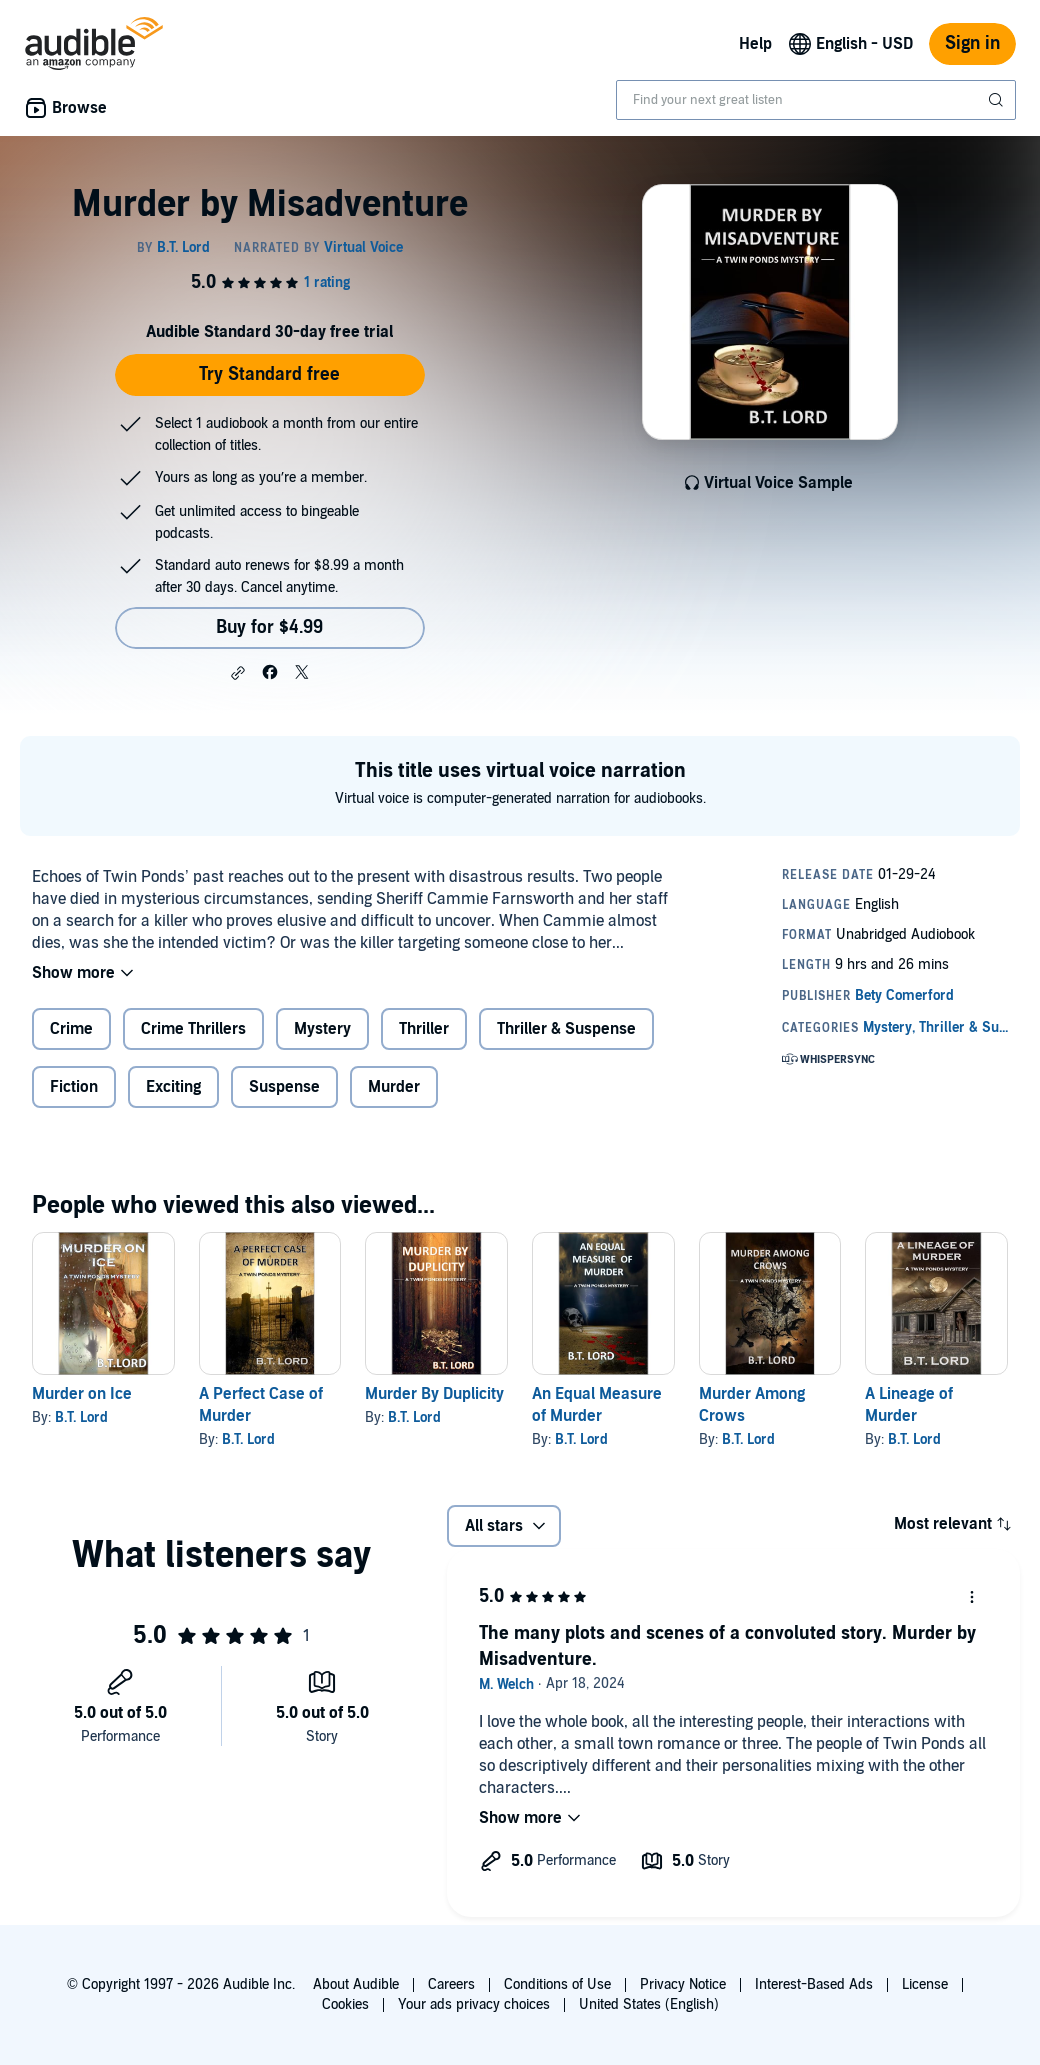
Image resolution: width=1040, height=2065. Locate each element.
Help (755, 44)
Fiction (74, 1087)
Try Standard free (269, 374)
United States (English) (649, 2004)
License (925, 1984)
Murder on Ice (82, 1394)
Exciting (173, 1087)
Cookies (345, 2004)
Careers (451, 1984)
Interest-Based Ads (814, 1984)
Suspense (284, 1087)
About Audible (356, 1984)
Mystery (322, 1029)
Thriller (424, 1029)
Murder (394, 1087)
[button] (238, 673)
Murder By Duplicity (434, 1394)
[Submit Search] (998, 100)
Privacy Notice (683, 1984)
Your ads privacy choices (474, 2004)
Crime (71, 1029)
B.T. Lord (81, 1417)
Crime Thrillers (193, 1029)
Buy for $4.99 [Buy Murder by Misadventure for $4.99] (269, 627)
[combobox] (816, 100)
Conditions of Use (557, 1984)
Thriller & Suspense (566, 1029)
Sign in (972, 43)
